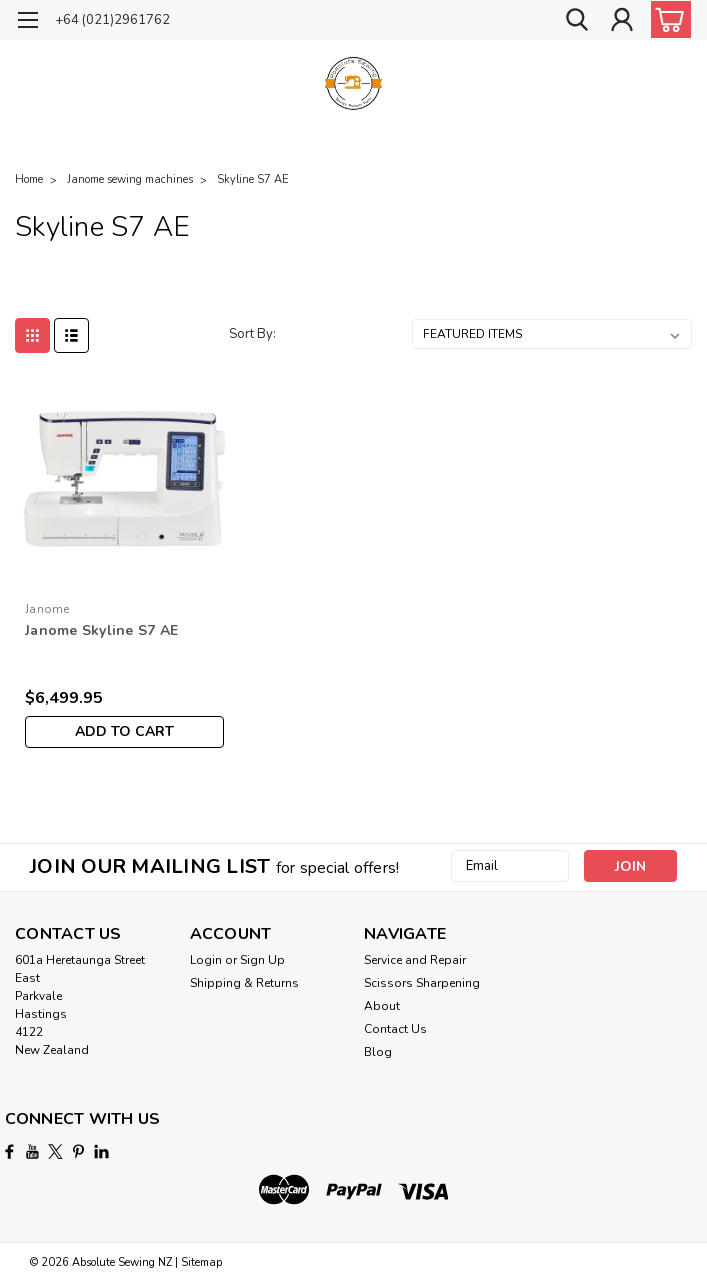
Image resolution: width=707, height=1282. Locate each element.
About (382, 1006)
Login (206, 960)
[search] (577, 20)
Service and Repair (415, 960)
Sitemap (201, 1262)
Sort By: (252, 334)
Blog (378, 1052)
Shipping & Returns (244, 983)
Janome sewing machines (130, 179)
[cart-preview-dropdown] (666, 19)
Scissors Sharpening (422, 983)
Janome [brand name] (47, 609)
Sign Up (262, 960)
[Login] (622, 20)
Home (29, 179)
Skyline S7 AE (253, 179)
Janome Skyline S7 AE (101, 630)
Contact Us (395, 1029)
